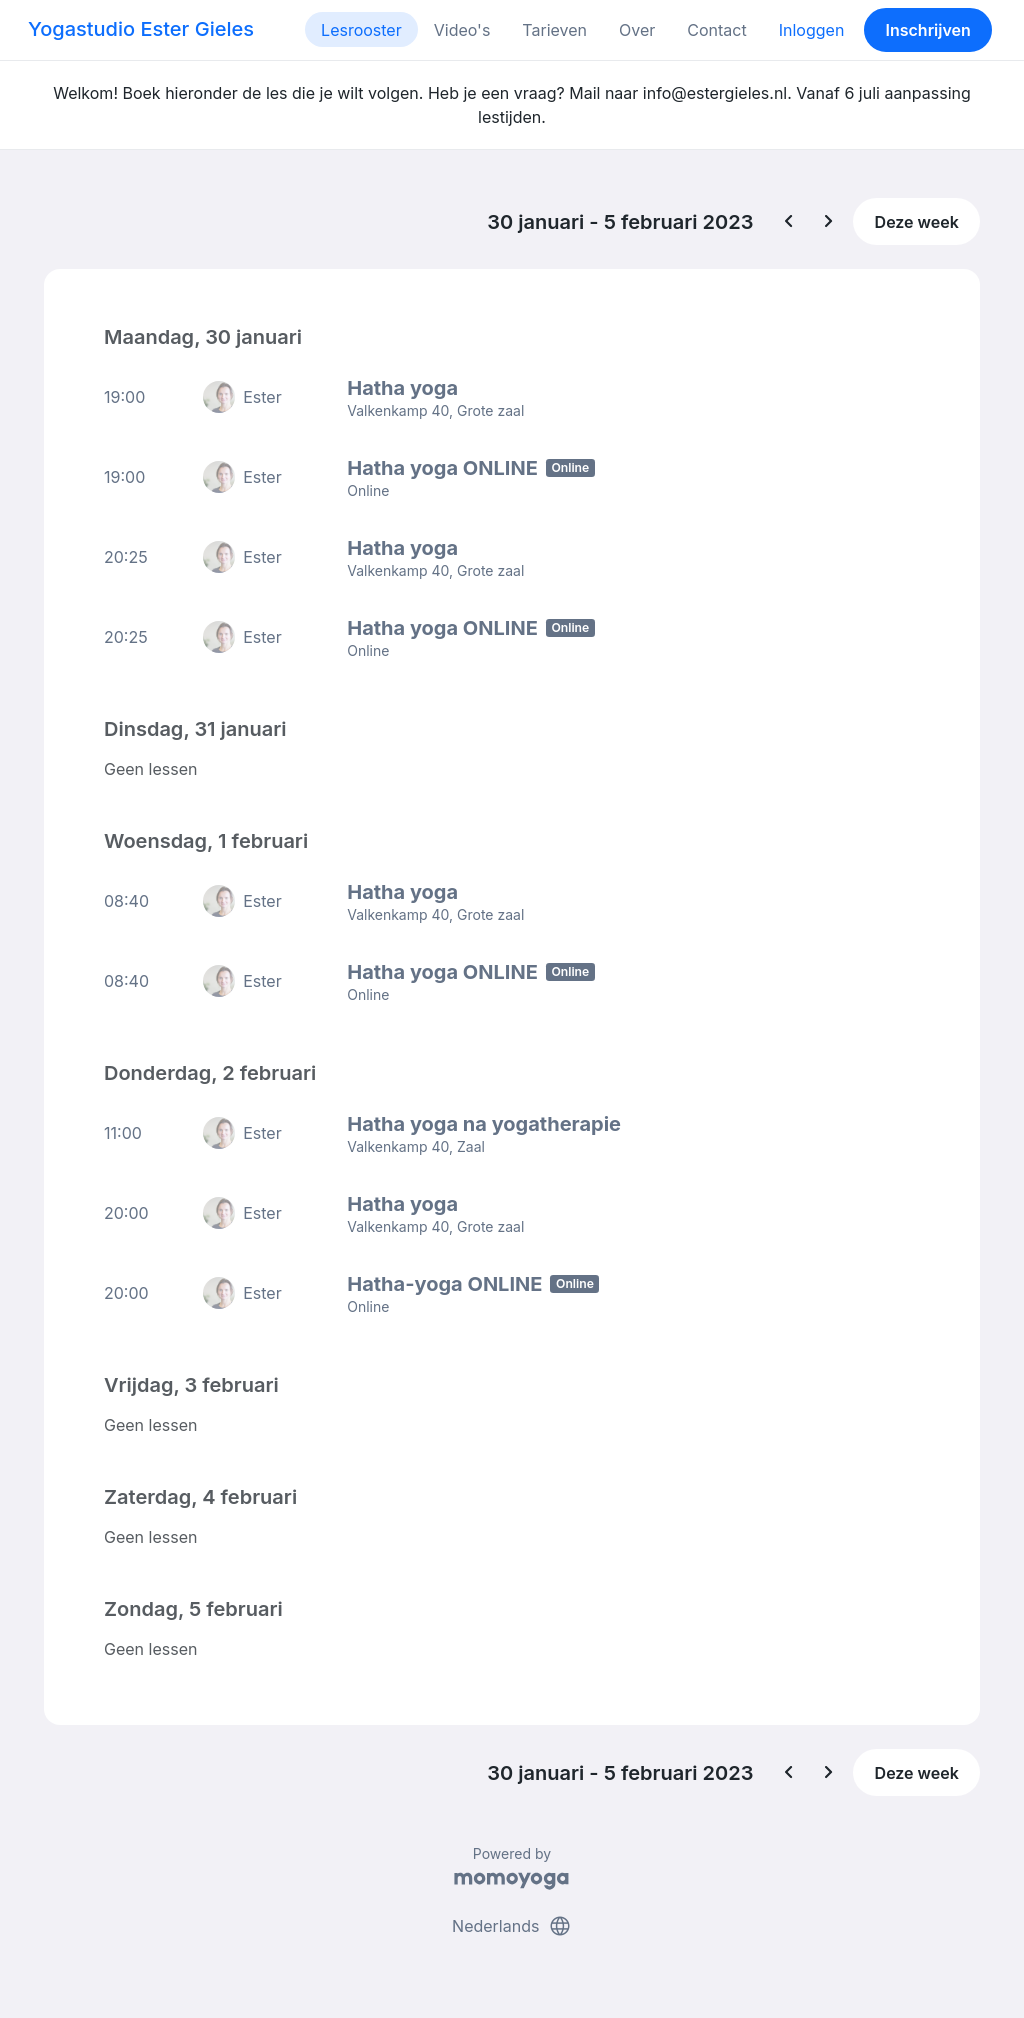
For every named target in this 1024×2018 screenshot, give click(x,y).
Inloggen (812, 30)
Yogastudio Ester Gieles (141, 29)
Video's (462, 30)
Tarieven (554, 30)
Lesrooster (361, 30)
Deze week (917, 222)
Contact (716, 30)
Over (637, 30)
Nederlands (512, 1926)
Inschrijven (928, 30)
